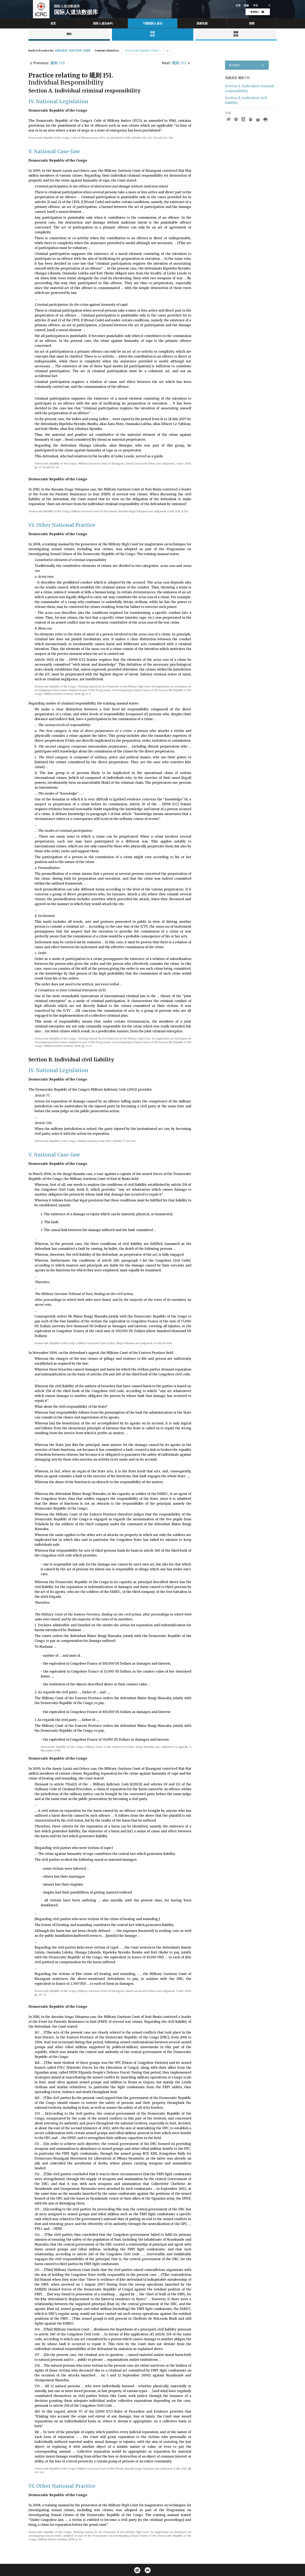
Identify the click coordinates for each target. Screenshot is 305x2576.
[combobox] (125, 50)
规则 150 (57, 62)
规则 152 (179, 62)
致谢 (246, 5)
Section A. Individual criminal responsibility (249, 88)
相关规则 (247, 65)
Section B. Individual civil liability (246, 100)
